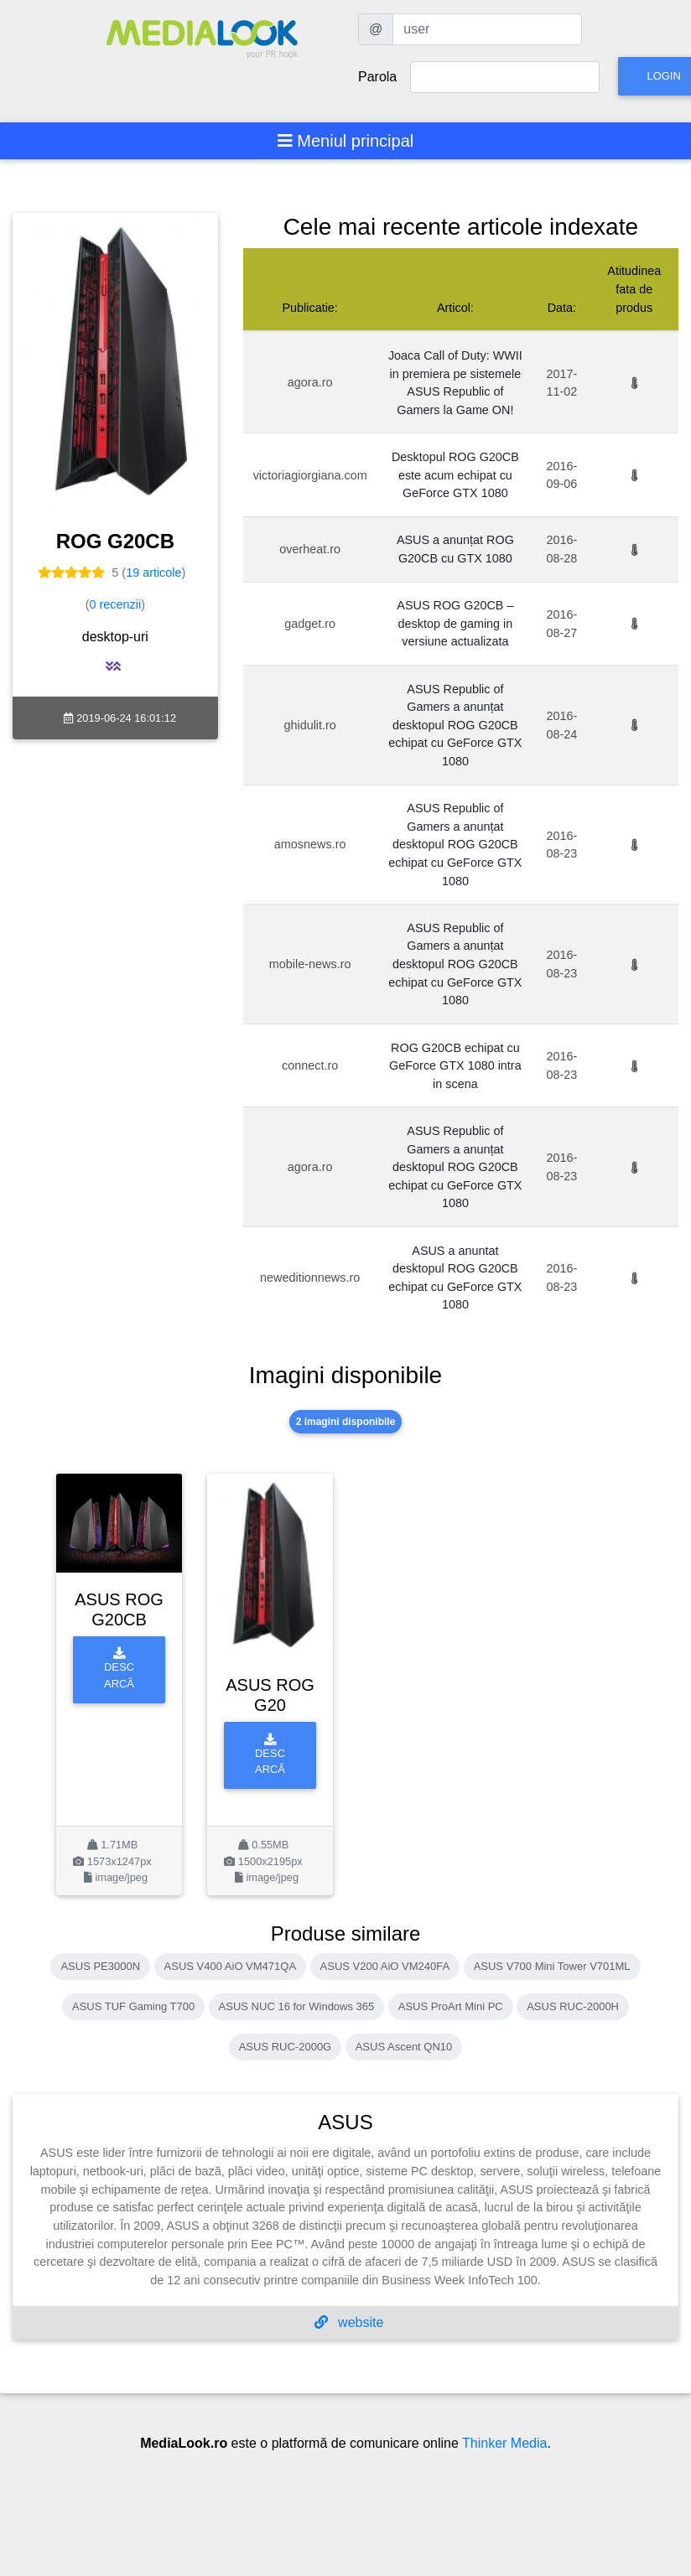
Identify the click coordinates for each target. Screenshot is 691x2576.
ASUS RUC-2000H (573, 2006)
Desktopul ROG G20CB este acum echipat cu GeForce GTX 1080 (455, 475)
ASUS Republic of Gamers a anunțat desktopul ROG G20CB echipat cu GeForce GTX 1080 (455, 725)
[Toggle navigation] (346, 141)
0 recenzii (116, 604)
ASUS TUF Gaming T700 (133, 2006)
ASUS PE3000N (100, 1966)
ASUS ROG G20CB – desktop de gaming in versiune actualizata (455, 623)
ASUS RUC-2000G (285, 2046)
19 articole (153, 572)
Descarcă (119, 1668)
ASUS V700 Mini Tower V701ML (552, 1966)
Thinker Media (504, 2443)
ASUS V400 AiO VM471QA (230, 1966)
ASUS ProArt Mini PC (450, 2006)
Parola (377, 77)
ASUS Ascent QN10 (404, 2046)
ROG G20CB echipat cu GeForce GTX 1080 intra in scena (455, 1066)
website (349, 2322)
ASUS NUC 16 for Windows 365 (297, 2006)
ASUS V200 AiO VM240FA (385, 1966)
